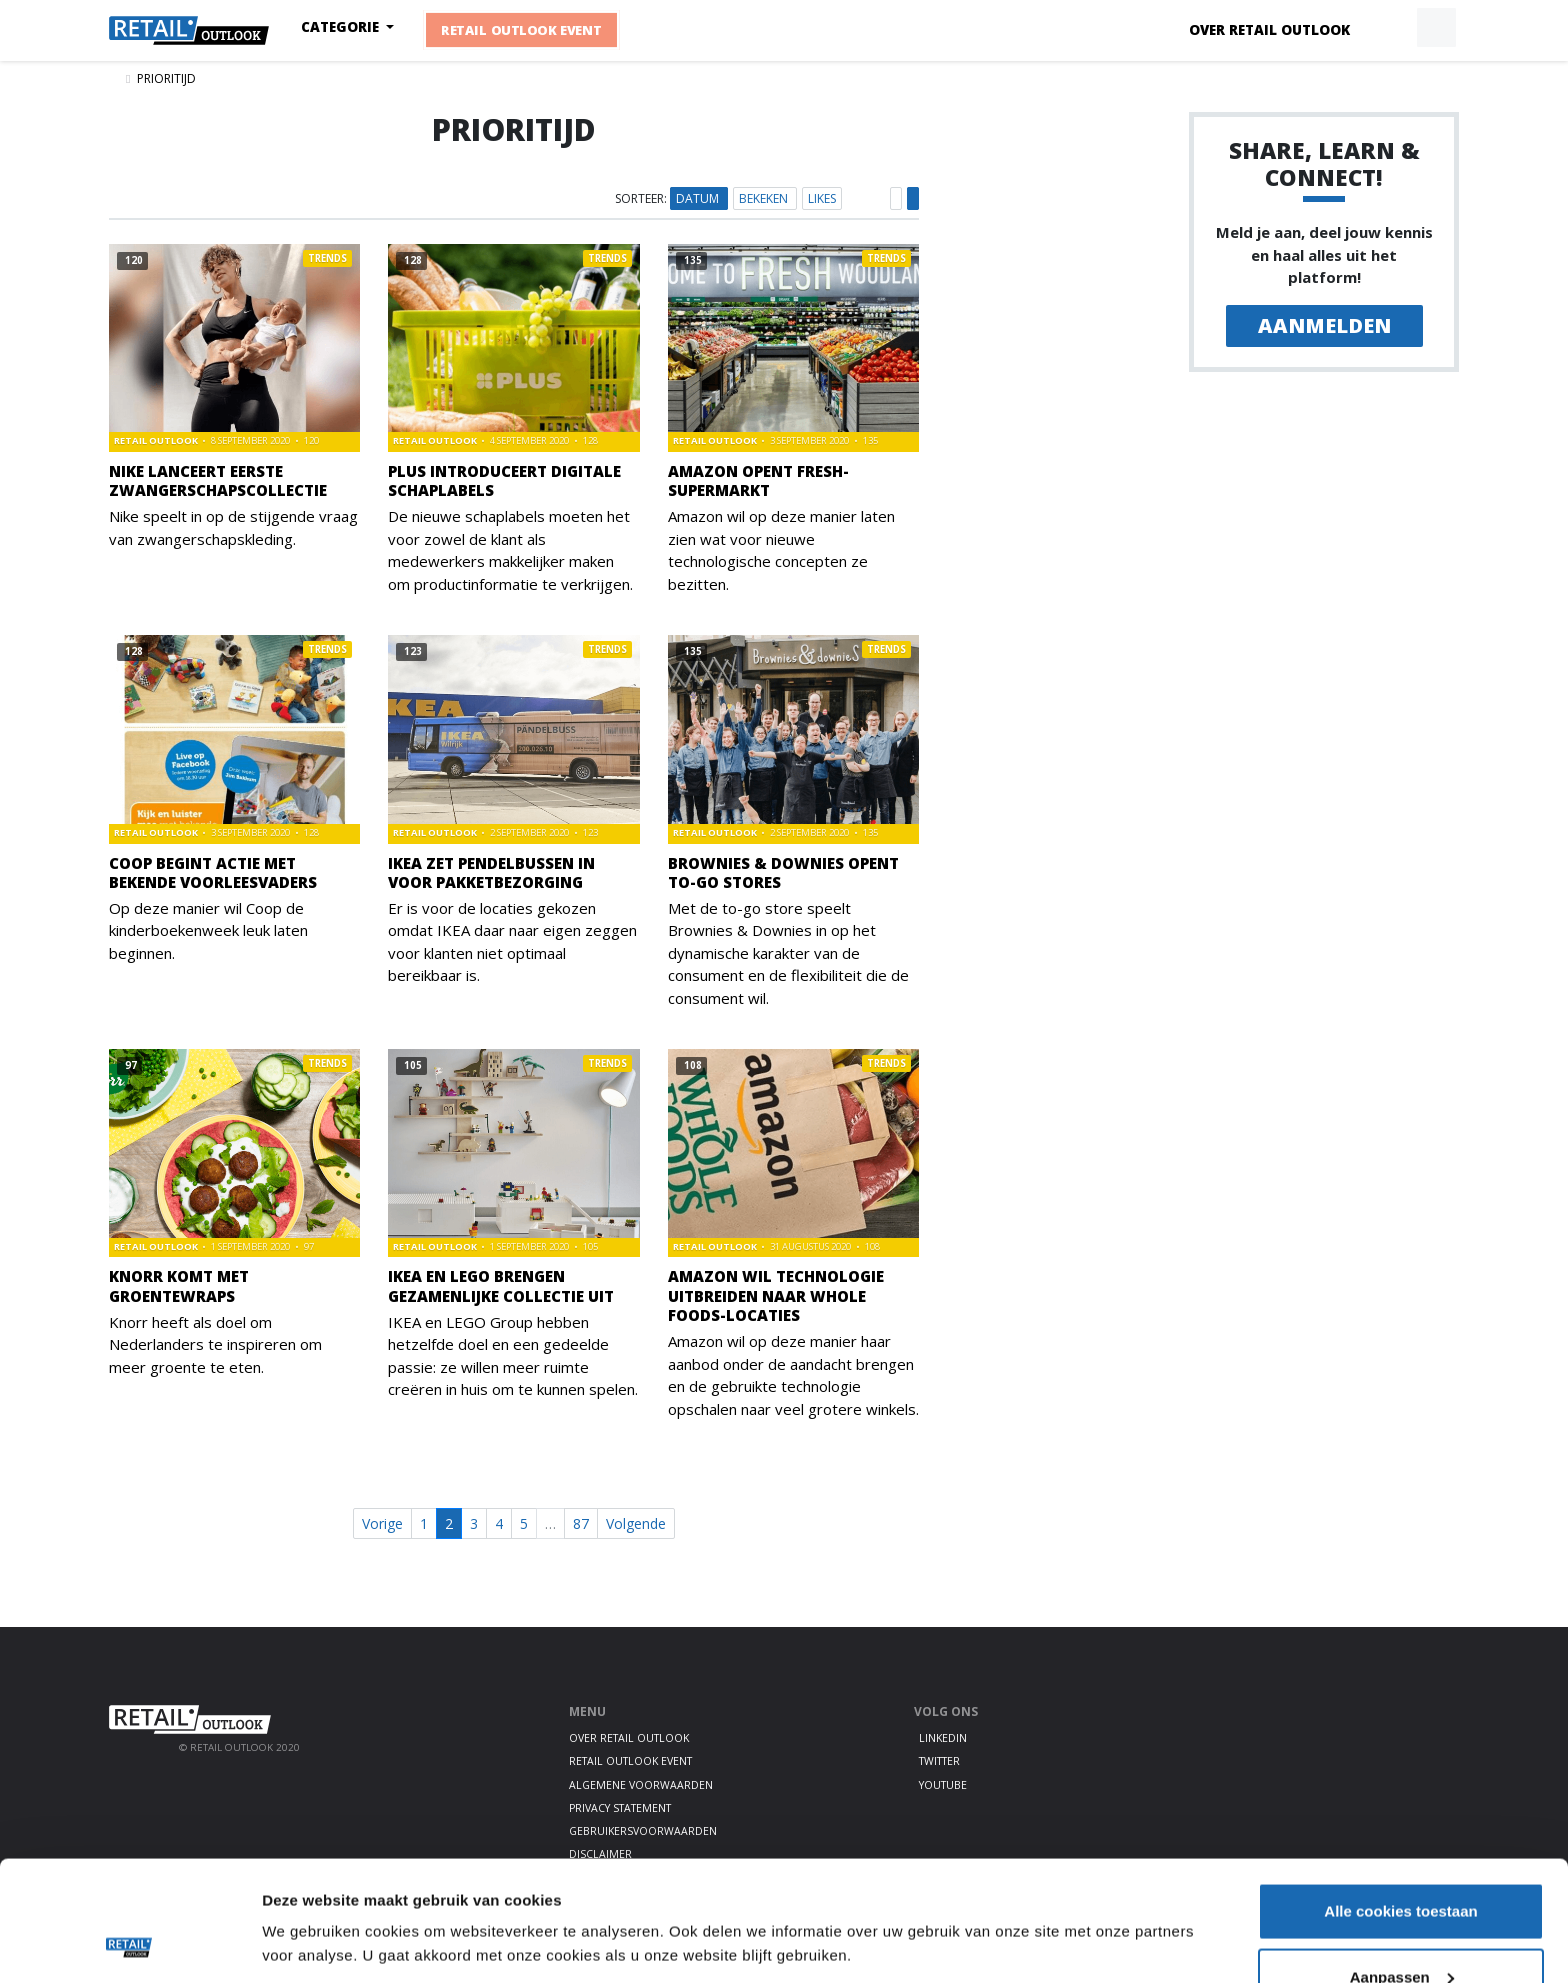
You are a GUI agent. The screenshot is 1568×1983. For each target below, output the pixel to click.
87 (581, 1523)
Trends (327, 258)
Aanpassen (1402, 1864)
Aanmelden (1324, 325)
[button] (1390, 28)
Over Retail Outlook (1269, 30)
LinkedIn (943, 1738)
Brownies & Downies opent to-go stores (783, 872)
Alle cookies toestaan (1400, 1798)
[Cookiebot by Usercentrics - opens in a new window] (129, 1944)
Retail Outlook (157, 440)
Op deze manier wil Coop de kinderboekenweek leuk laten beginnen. (208, 930)
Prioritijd (166, 78)
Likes (822, 198)
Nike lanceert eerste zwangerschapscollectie (218, 480)
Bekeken (765, 198)
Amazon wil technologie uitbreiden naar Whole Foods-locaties (776, 1295)
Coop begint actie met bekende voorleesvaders (213, 872)
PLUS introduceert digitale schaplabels (504, 480)
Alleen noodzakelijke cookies (1401, 1929)
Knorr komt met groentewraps (179, 1285)
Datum (699, 198)
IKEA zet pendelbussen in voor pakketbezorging (491, 872)
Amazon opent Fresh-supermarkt (758, 480)
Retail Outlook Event (522, 30)
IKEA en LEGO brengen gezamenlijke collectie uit (501, 1285)
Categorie (342, 27)
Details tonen (309, 1897)
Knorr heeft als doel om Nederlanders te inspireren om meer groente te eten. (215, 1344)
